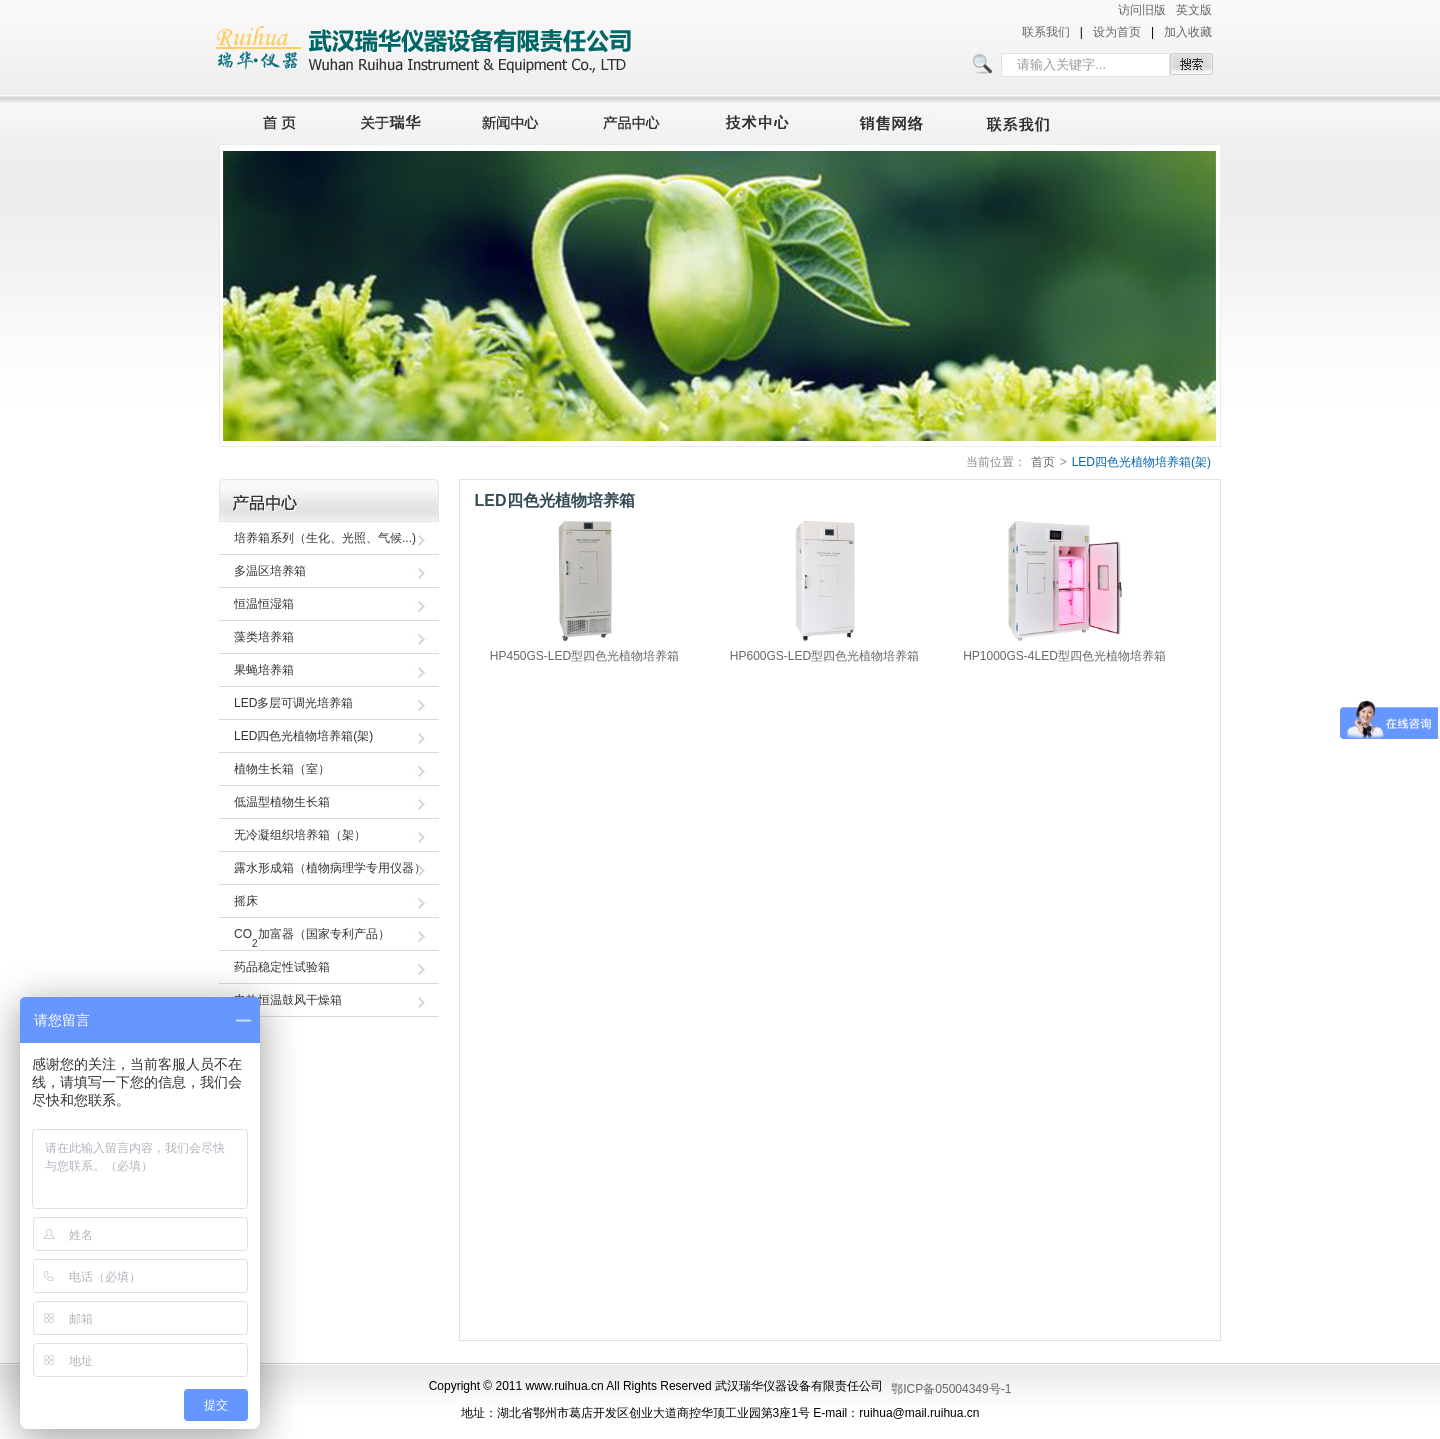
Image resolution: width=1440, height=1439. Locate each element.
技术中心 (766, 120)
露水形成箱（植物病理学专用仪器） (330, 868)
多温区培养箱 (270, 571)
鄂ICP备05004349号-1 (951, 1389)
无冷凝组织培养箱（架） (300, 835)
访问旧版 (1142, 10)
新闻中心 (513, 120)
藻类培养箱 (264, 637)
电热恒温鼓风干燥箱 (288, 1000)
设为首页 (1117, 32)
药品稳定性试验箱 (282, 967)
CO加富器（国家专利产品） (312, 938)
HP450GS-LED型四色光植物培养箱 (584, 656)
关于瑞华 (391, 120)
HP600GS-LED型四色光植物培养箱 (824, 656)
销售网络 (895, 120)
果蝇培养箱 (264, 670)
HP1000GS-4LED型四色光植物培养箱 (1064, 656)
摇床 (246, 901)
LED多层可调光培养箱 (293, 703)
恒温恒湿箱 (264, 604)
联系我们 (1046, 32)
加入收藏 (1188, 32)
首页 (274, 120)
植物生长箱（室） (282, 769)
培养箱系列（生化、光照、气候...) (325, 538)
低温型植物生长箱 (282, 802)
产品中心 (637, 120)
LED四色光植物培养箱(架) (1141, 462)
